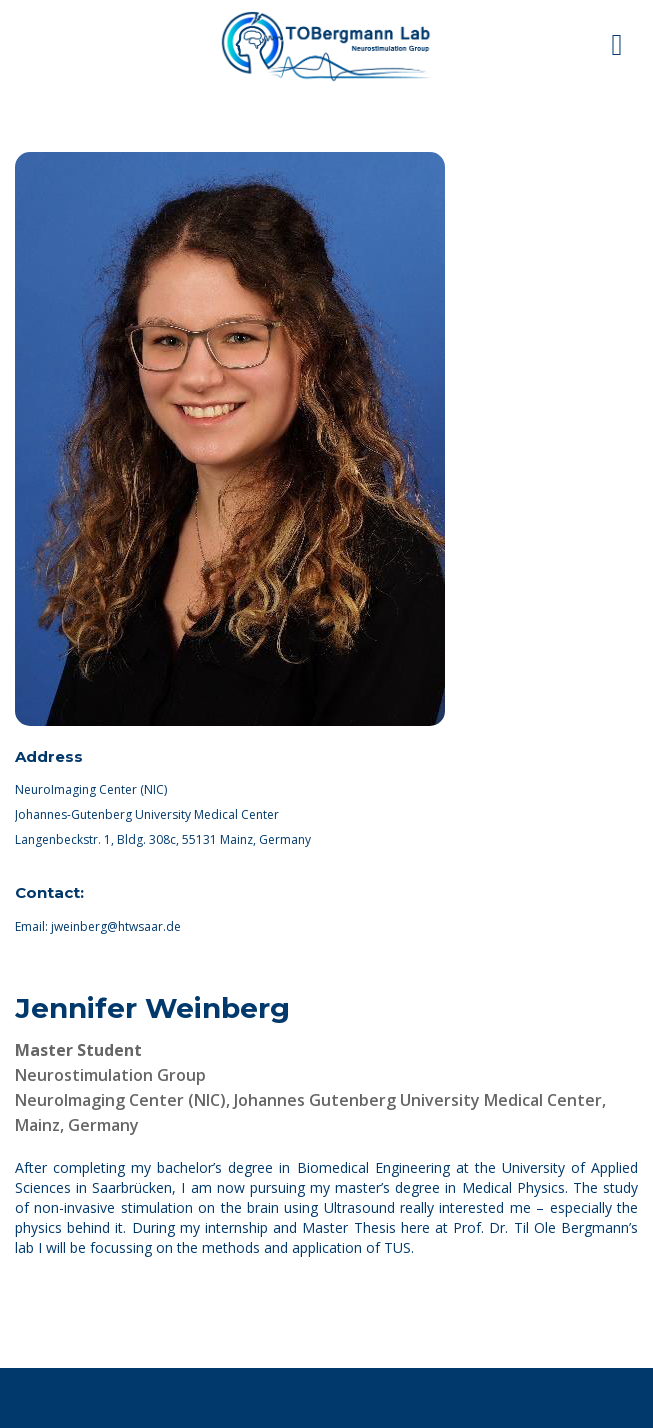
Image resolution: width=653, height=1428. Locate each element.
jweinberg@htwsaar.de (116, 926)
